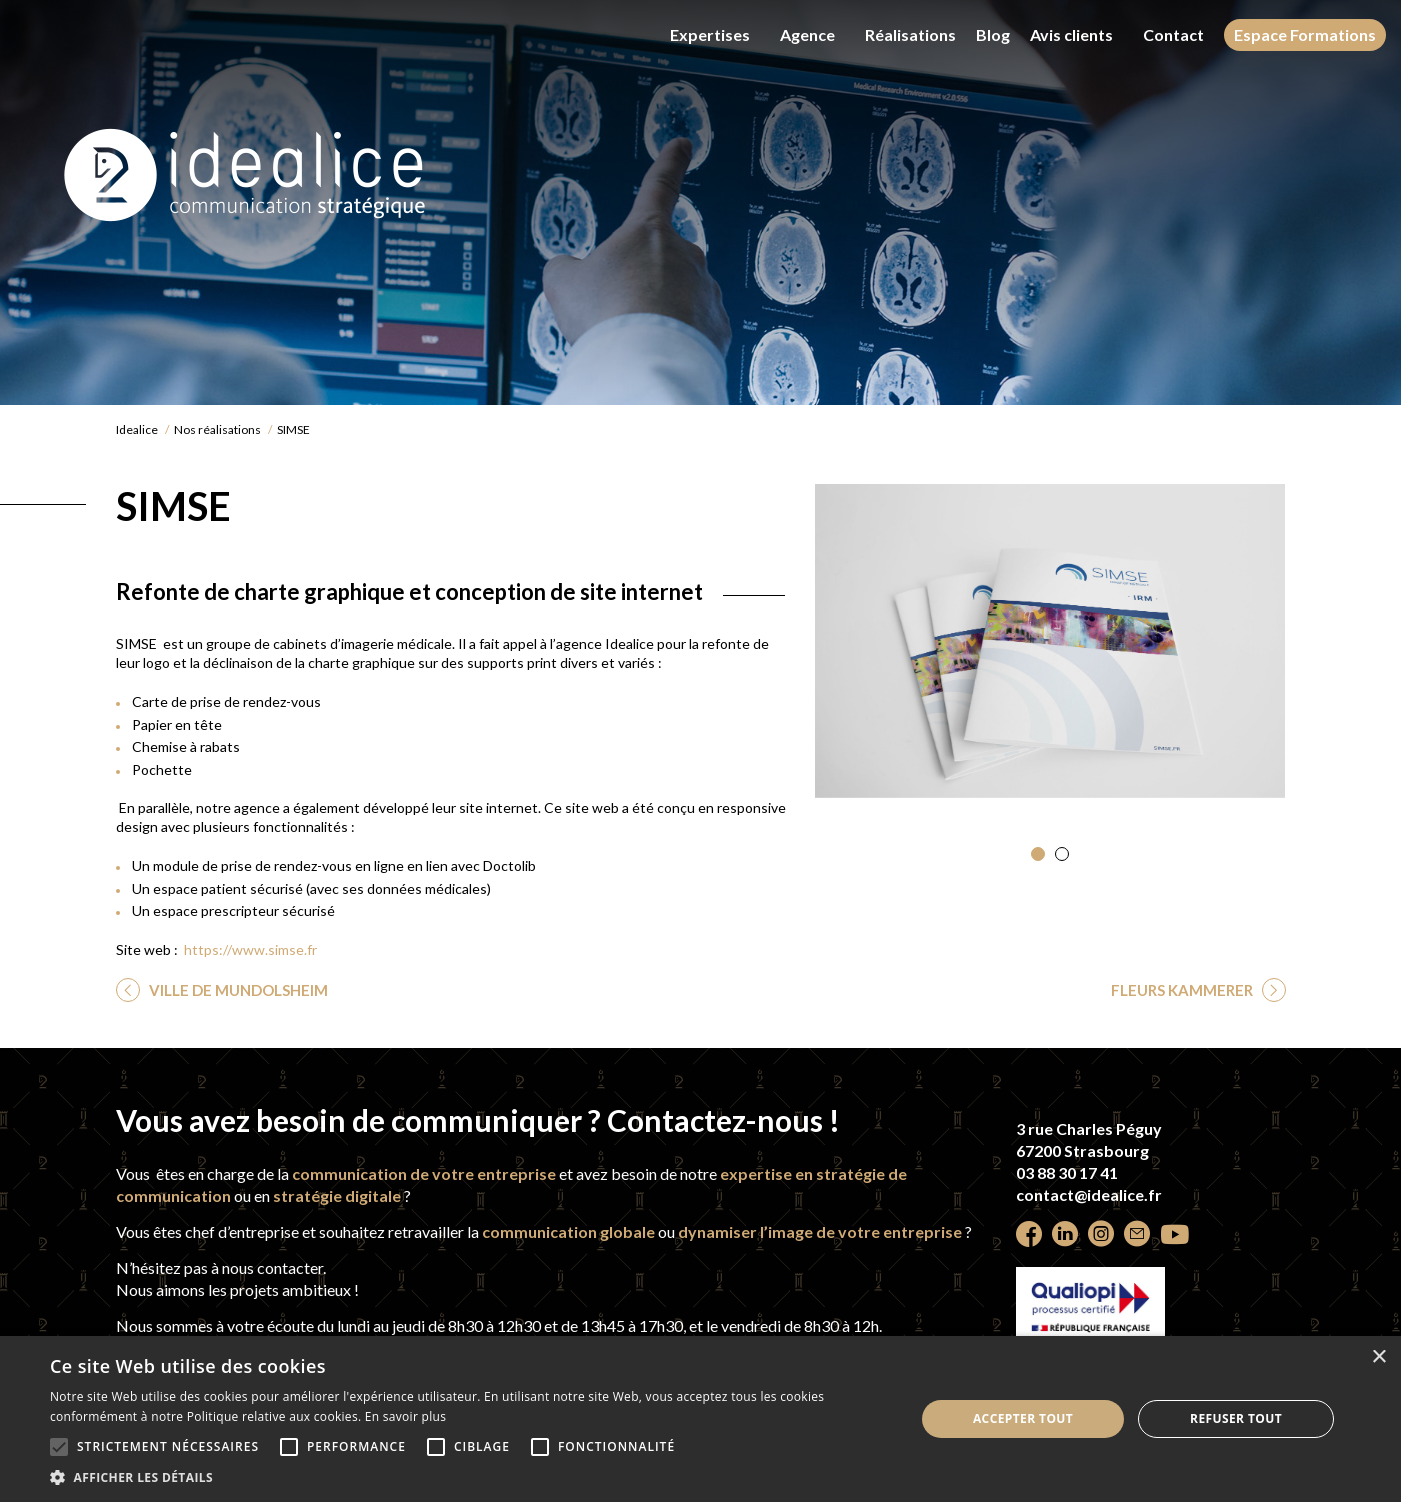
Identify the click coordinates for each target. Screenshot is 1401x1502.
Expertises (710, 34)
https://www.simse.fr (250, 949)
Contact (1173, 34)
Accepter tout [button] (1023, 1418)
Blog (993, 35)
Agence (807, 34)
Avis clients (1071, 34)
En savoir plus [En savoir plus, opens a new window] (405, 1416)
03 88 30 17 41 (1067, 1172)
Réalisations (910, 34)
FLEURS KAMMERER (1183, 990)
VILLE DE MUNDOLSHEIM (237, 990)
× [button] (1378, 1357)
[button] (1038, 854)
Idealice (137, 429)
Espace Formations (1305, 34)
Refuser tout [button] (1236, 1418)
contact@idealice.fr (1089, 1194)
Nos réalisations (217, 429)
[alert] (700, 1419)
